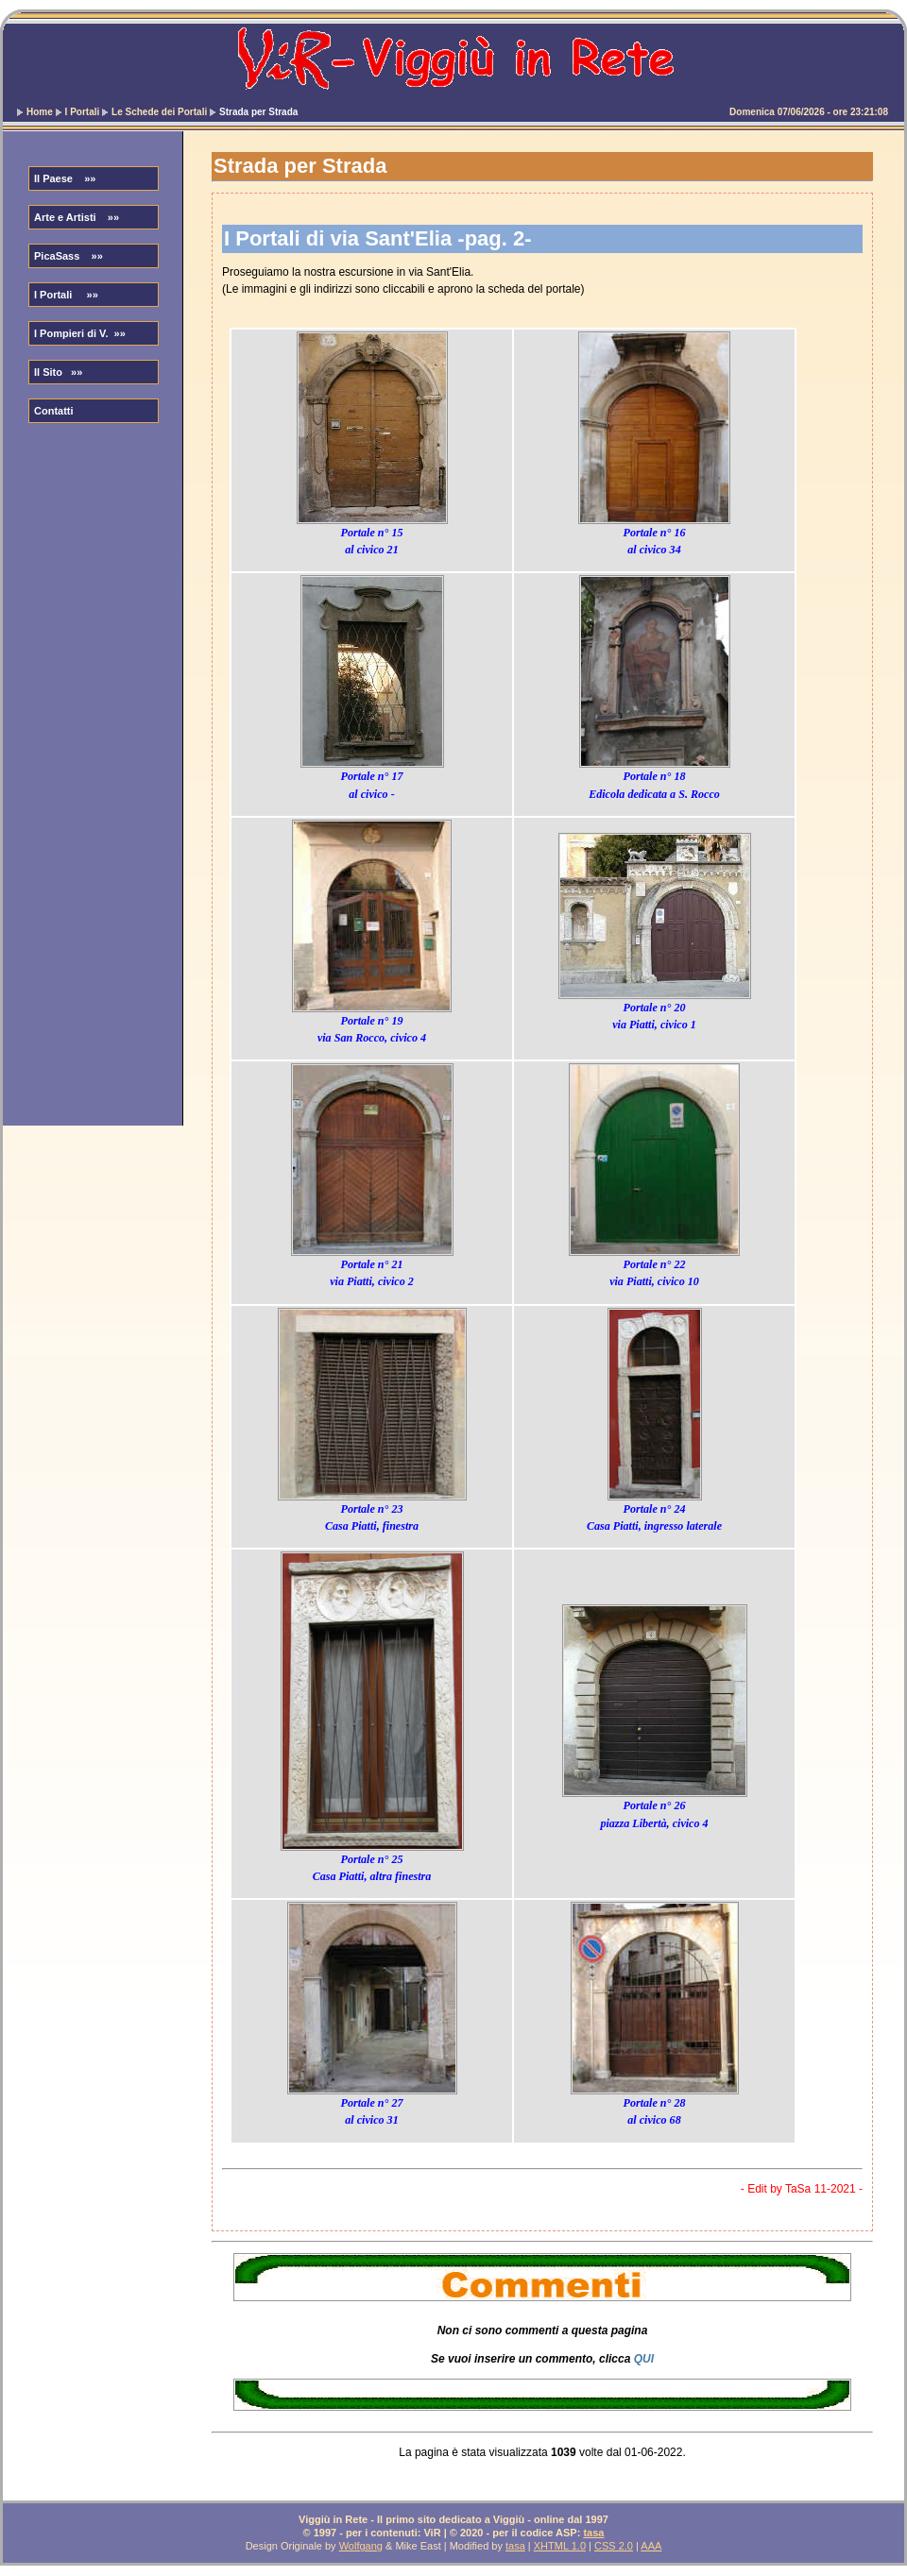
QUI (644, 2358)
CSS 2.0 (613, 2545)
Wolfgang (361, 2545)
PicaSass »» (68, 256)
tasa (593, 2532)
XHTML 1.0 (560, 2545)
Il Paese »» (64, 178)
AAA (651, 2545)
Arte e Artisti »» (76, 217)
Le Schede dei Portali (159, 112)
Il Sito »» (58, 372)
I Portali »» (66, 294)
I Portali (82, 112)
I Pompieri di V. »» (80, 333)
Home (39, 112)
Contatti (54, 410)
